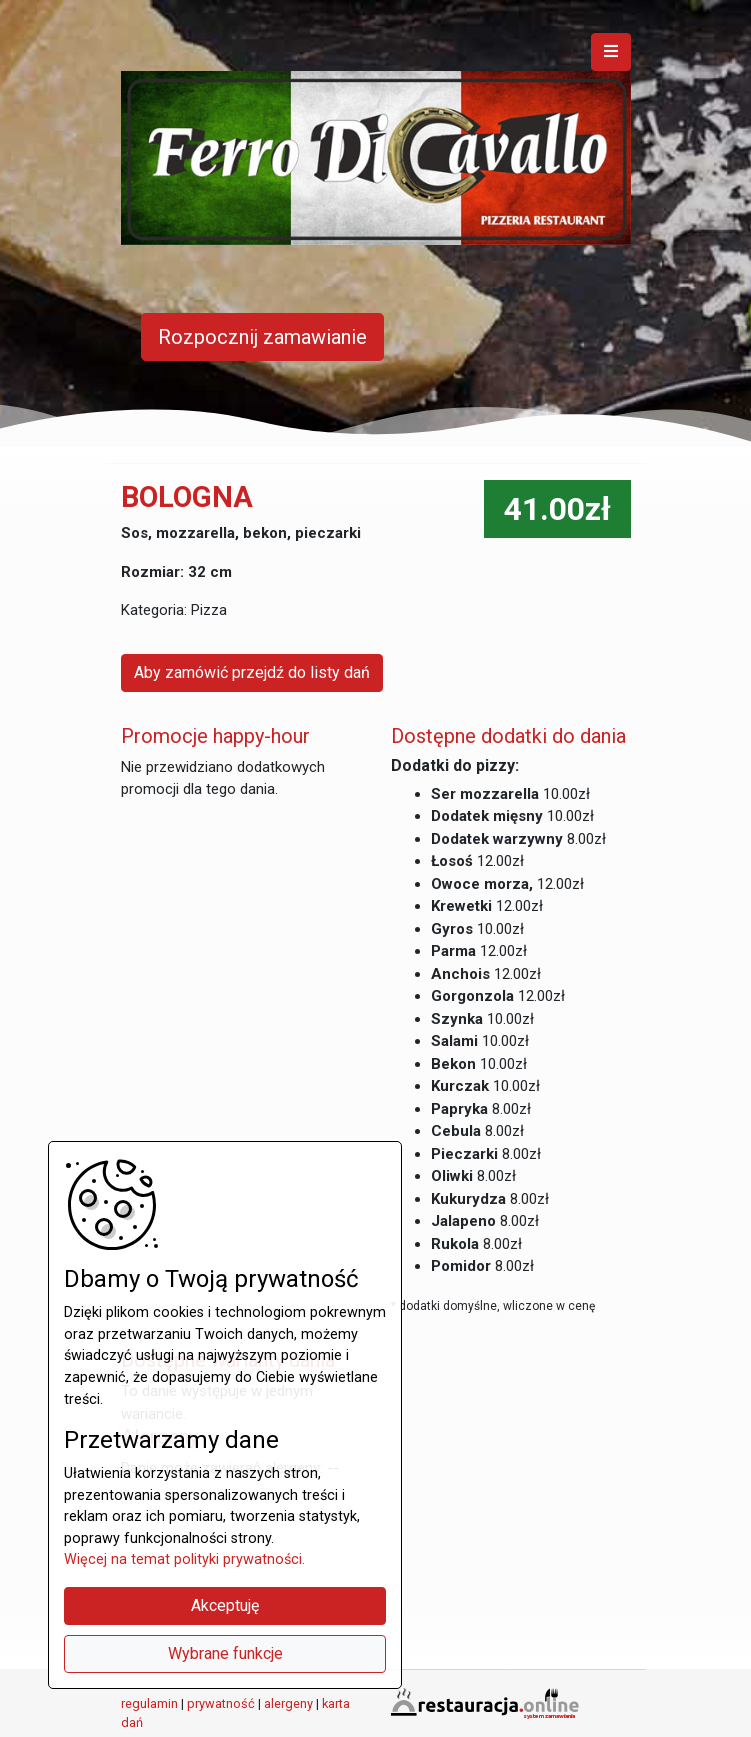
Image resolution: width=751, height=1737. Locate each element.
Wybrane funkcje (225, 1653)
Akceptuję (225, 1605)
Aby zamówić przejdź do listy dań (252, 672)
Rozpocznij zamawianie (262, 337)
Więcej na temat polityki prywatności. (184, 1559)
